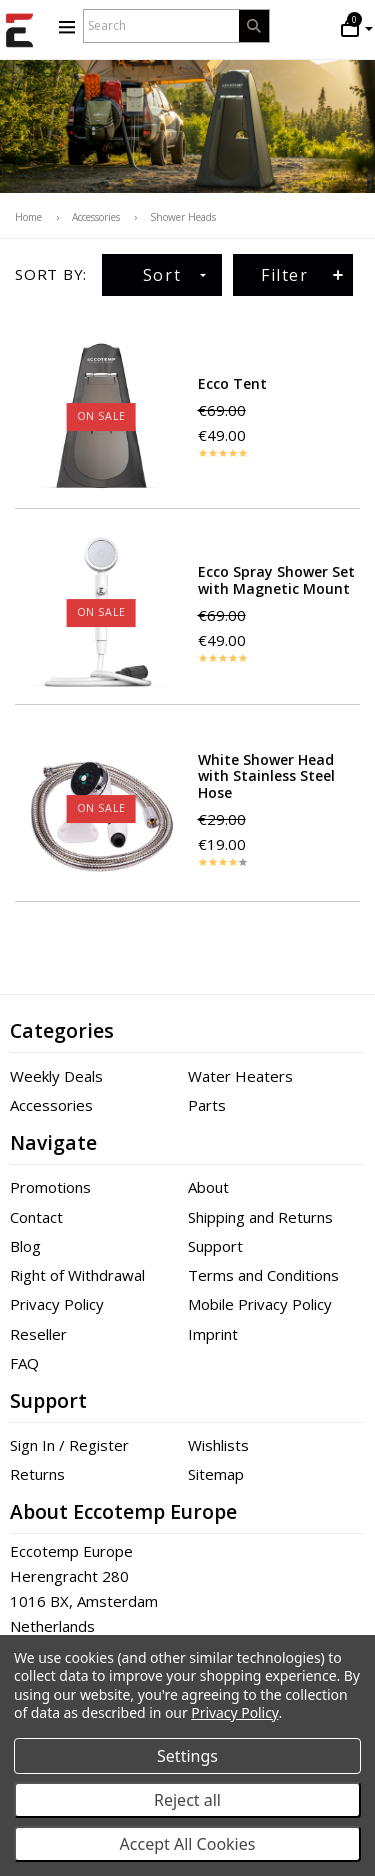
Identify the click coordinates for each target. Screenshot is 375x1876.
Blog (25, 1246)
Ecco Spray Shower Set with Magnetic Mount (276, 580)
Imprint (213, 1334)
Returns (37, 1474)
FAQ (24, 1363)
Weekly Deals (56, 1076)
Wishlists (218, 1445)
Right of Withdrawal (77, 1275)
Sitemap (216, 1474)
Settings (187, 1756)
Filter (303, 275)
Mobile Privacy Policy (260, 1304)
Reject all (187, 1800)
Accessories (51, 1105)
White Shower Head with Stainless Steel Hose (266, 776)
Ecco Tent (232, 383)
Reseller (38, 1334)
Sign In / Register (69, 1445)
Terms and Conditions (263, 1275)
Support (215, 1246)
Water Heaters (240, 1076)
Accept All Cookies (188, 1844)
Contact (36, 1217)
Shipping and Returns (260, 1217)
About (208, 1187)
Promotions (50, 1187)
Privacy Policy (57, 1304)
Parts (207, 1105)
